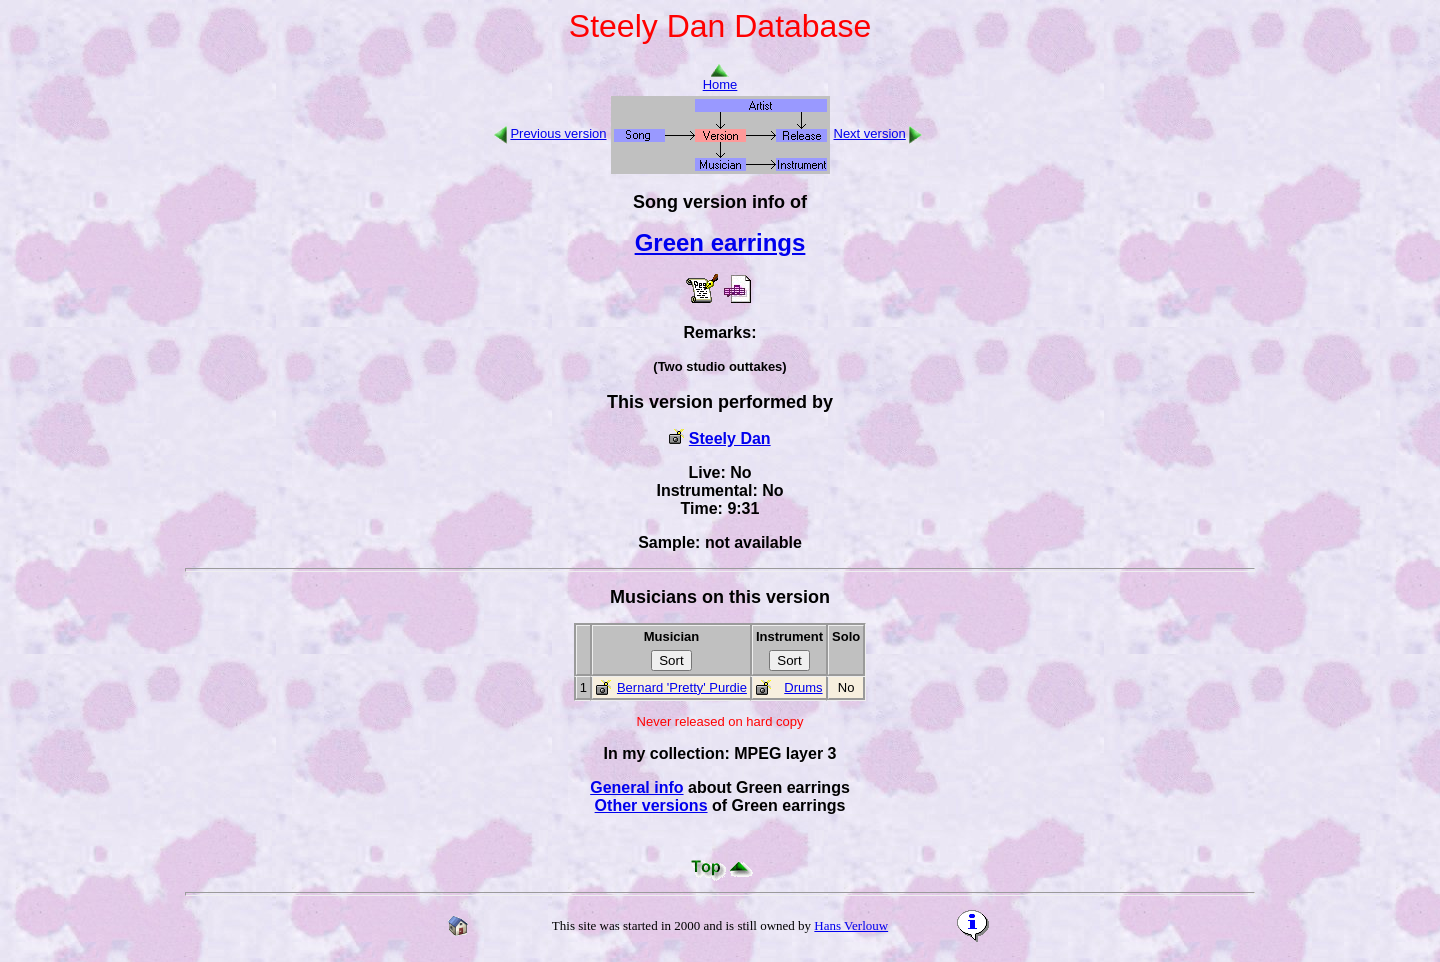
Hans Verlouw (851, 925)
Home (720, 78)
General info (636, 787)
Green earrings (720, 242)
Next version (870, 133)
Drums (803, 687)
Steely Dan (730, 438)
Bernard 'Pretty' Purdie (682, 687)
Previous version (558, 133)
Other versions (651, 805)
